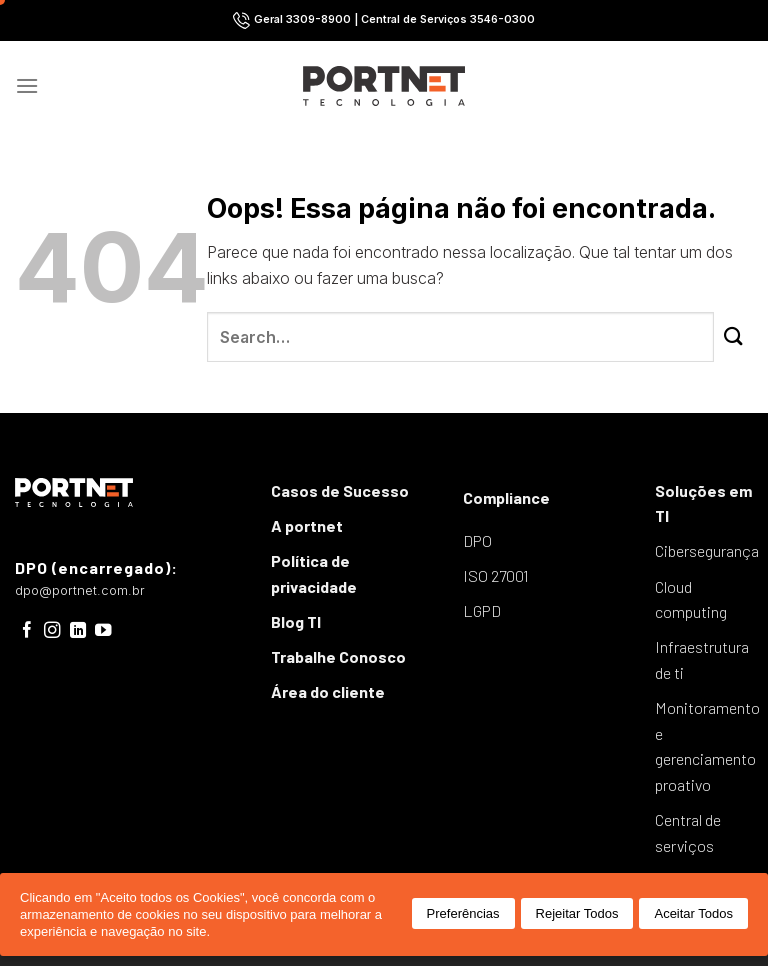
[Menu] (27, 85)
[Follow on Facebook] (27, 631)
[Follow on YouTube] (103, 631)
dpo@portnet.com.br (80, 590)
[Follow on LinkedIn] (78, 631)
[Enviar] (733, 337)
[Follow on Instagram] (52, 631)
